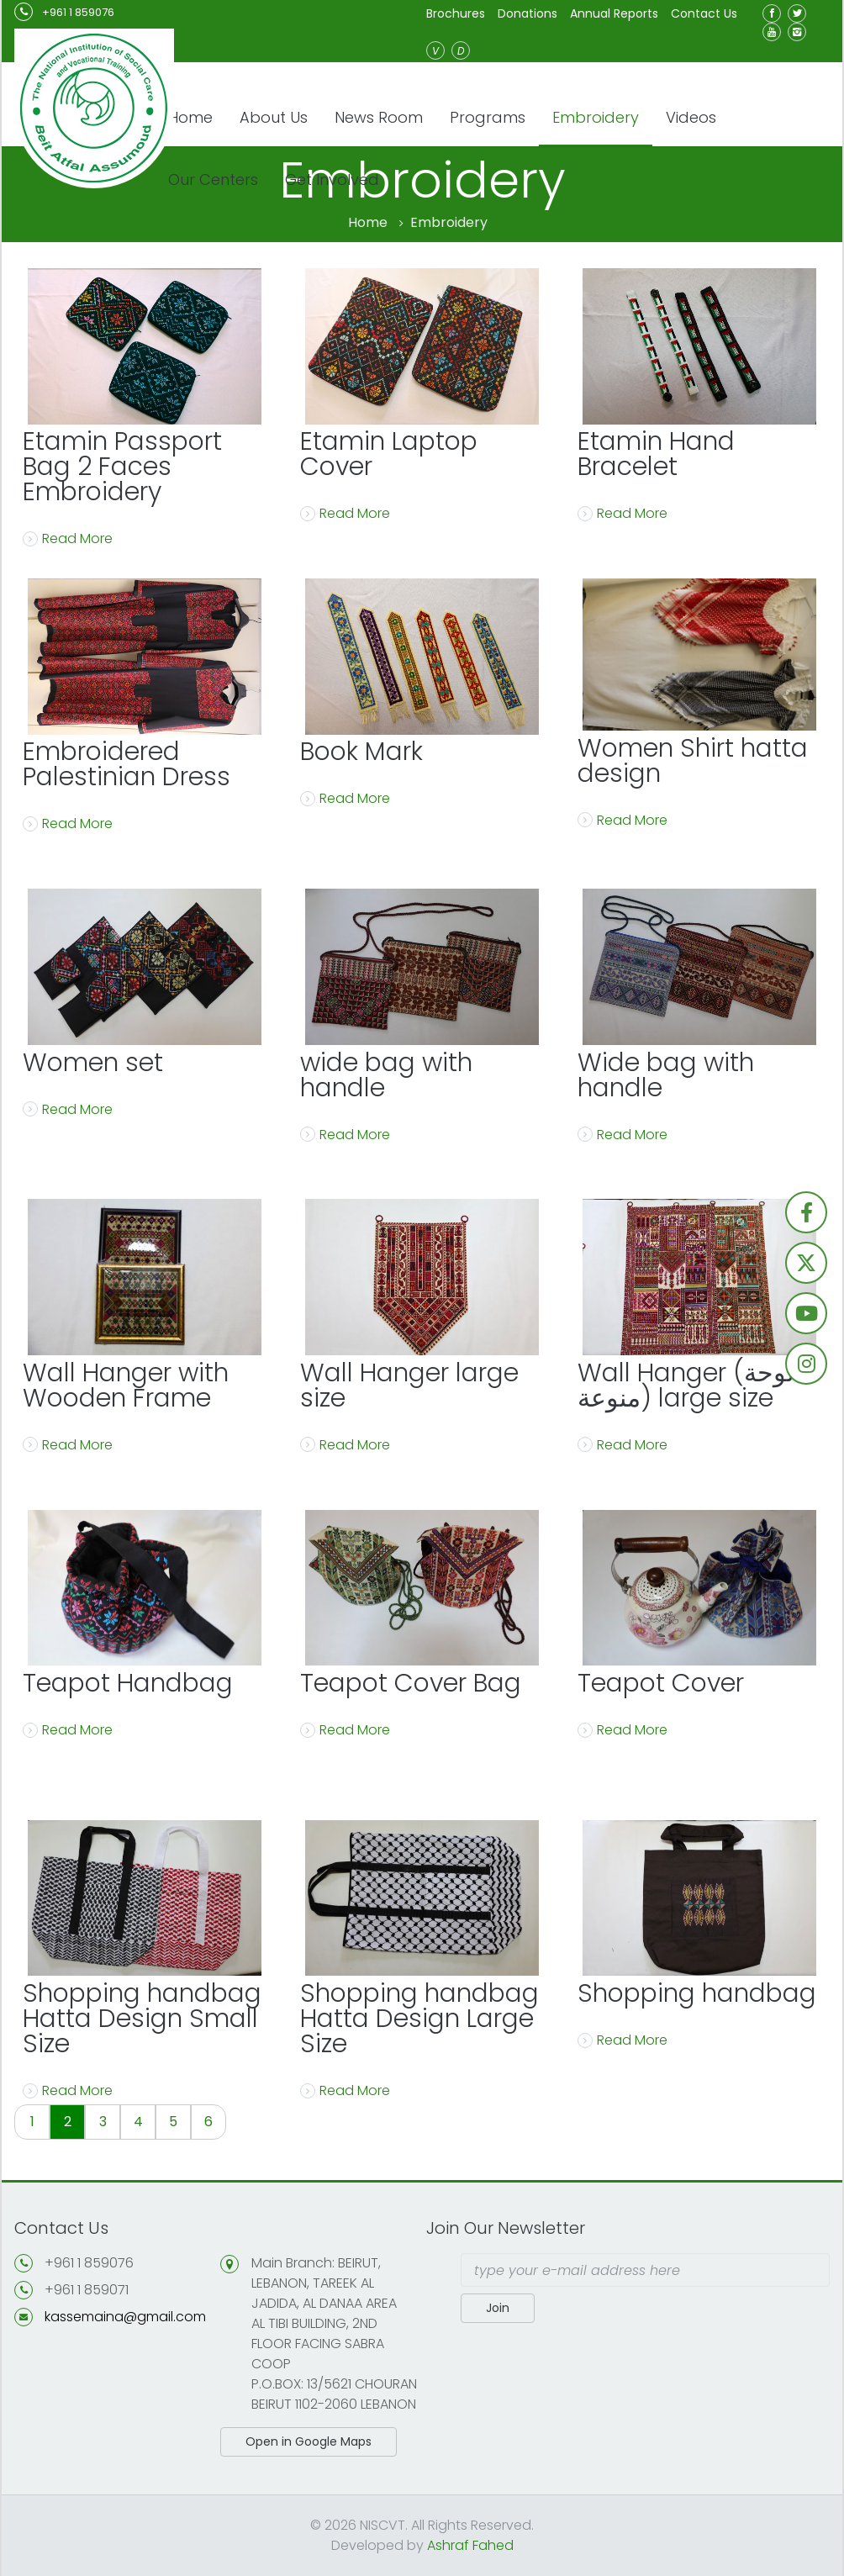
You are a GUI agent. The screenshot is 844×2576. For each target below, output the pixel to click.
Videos (691, 117)
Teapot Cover (661, 1683)
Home (190, 117)
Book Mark (361, 751)
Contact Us (704, 13)
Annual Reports (614, 13)
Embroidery (595, 117)
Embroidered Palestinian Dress (126, 764)
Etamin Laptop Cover (388, 454)
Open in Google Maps (308, 2441)
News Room (379, 117)
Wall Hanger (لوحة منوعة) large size (686, 1385)
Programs (487, 117)
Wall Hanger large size (409, 1385)
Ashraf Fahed (470, 2545)
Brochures (455, 13)
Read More (68, 538)
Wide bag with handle (666, 1075)
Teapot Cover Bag (410, 1683)
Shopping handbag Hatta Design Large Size (419, 2018)
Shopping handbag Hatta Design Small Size (142, 2018)
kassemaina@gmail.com (125, 2316)
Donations (527, 13)
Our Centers (213, 179)
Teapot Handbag (128, 1683)
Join (497, 2307)
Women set (93, 1062)
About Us (274, 117)
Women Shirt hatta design (693, 761)
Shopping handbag (697, 1993)
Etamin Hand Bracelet (656, 454)
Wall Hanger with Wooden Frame (126, 1385)
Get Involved (332, 179)
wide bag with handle (386, 1075)
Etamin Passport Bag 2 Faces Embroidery (122, 466)
